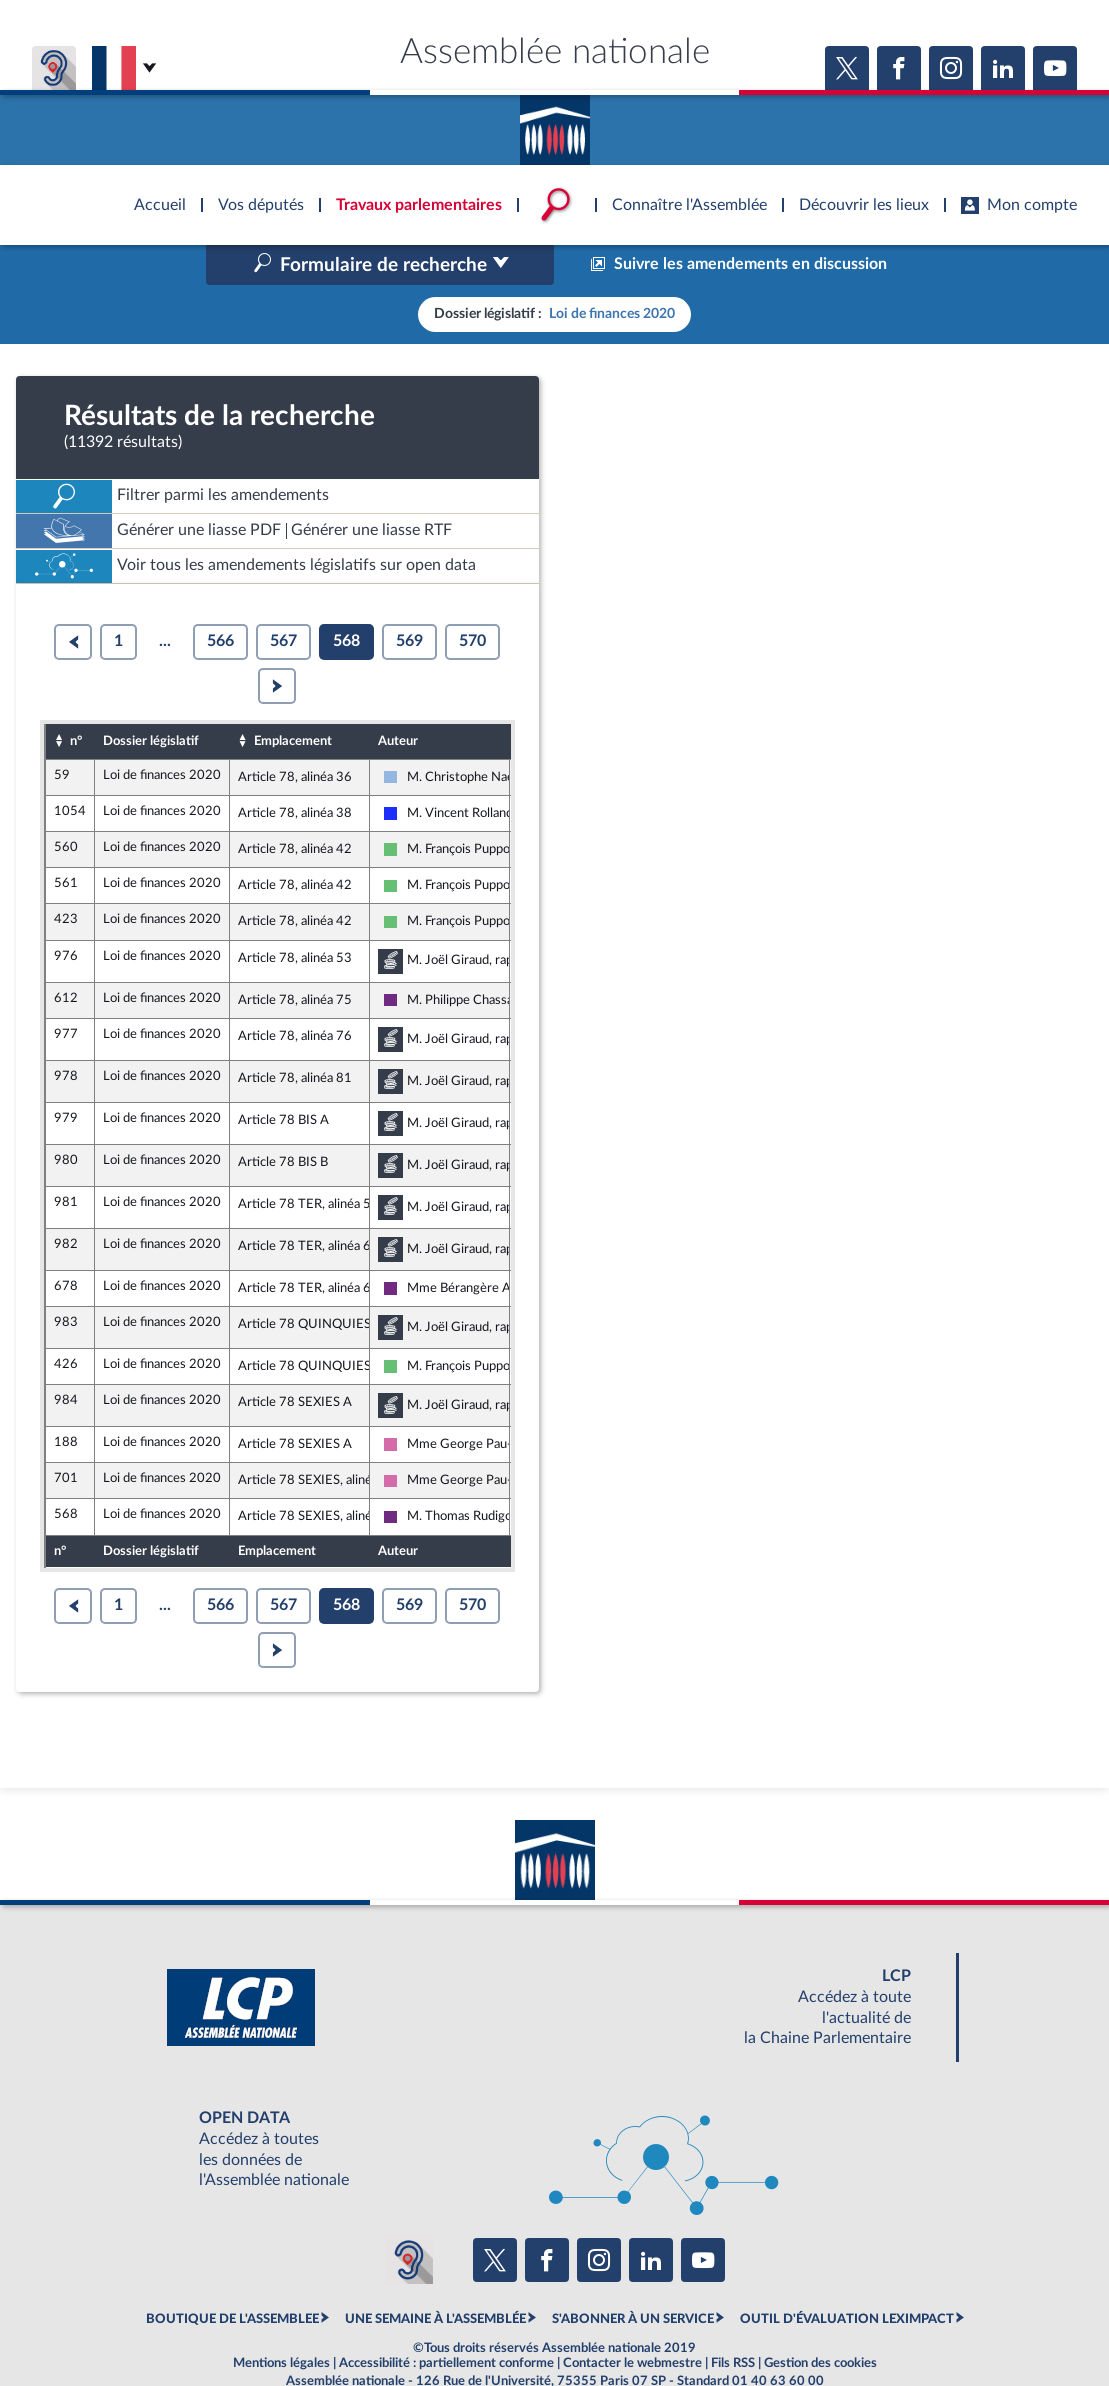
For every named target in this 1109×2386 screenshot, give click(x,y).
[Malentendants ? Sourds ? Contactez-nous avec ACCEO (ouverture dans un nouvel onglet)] (409, 2218)
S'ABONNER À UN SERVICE (633, 2277)
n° (76, 698)
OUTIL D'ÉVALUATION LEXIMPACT (847, 2277)
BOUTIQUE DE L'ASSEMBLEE (232, 2277)
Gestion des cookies (820, 2321)
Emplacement (293, 698)
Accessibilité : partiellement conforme (446, 2321)
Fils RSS (733, 2321)
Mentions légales (281, 2321)
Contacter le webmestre (632, 2321)
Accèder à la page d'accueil (555, 123)
